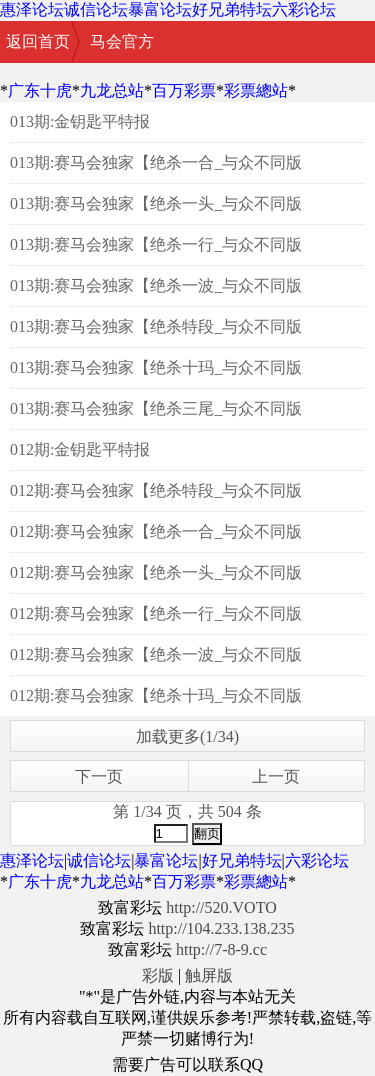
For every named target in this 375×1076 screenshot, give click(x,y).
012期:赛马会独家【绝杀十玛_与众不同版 (156, 695)
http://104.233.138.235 (221, 928)
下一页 (99, 776)
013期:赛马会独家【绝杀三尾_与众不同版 (156, 408)
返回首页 (38, 41)
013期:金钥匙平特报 (80, 121)
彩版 (158, 975)
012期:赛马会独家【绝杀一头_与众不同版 (156, 572)
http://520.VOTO (221, 907)
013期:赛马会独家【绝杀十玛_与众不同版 (156, 367)
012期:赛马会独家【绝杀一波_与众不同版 (156, 654)
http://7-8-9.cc (221, 949)
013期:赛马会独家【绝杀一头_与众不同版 (156, 203)
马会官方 (122, 41)
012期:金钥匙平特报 (80, 449)
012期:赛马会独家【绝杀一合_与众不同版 (156, 531)
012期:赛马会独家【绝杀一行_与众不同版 (156, 613)
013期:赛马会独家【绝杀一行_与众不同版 (156, 244)
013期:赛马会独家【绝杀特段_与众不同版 (156, 326)
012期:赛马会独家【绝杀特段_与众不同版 (156, 490)
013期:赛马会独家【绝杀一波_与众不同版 (156, 285)
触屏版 (209, 975)
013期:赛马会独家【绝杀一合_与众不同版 (156, 162)
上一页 (276, 776)
